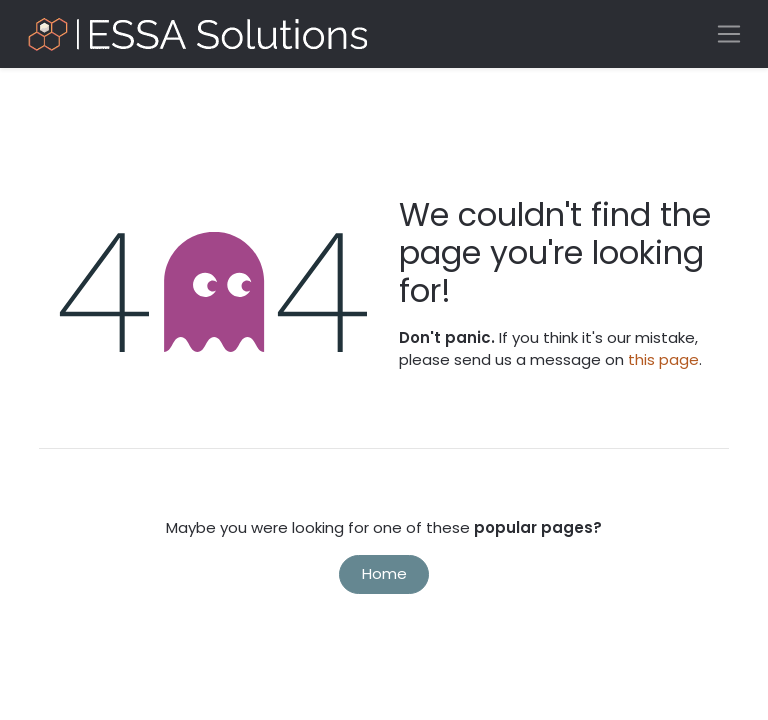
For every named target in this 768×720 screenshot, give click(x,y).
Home (384, 573)
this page (663, 359)
